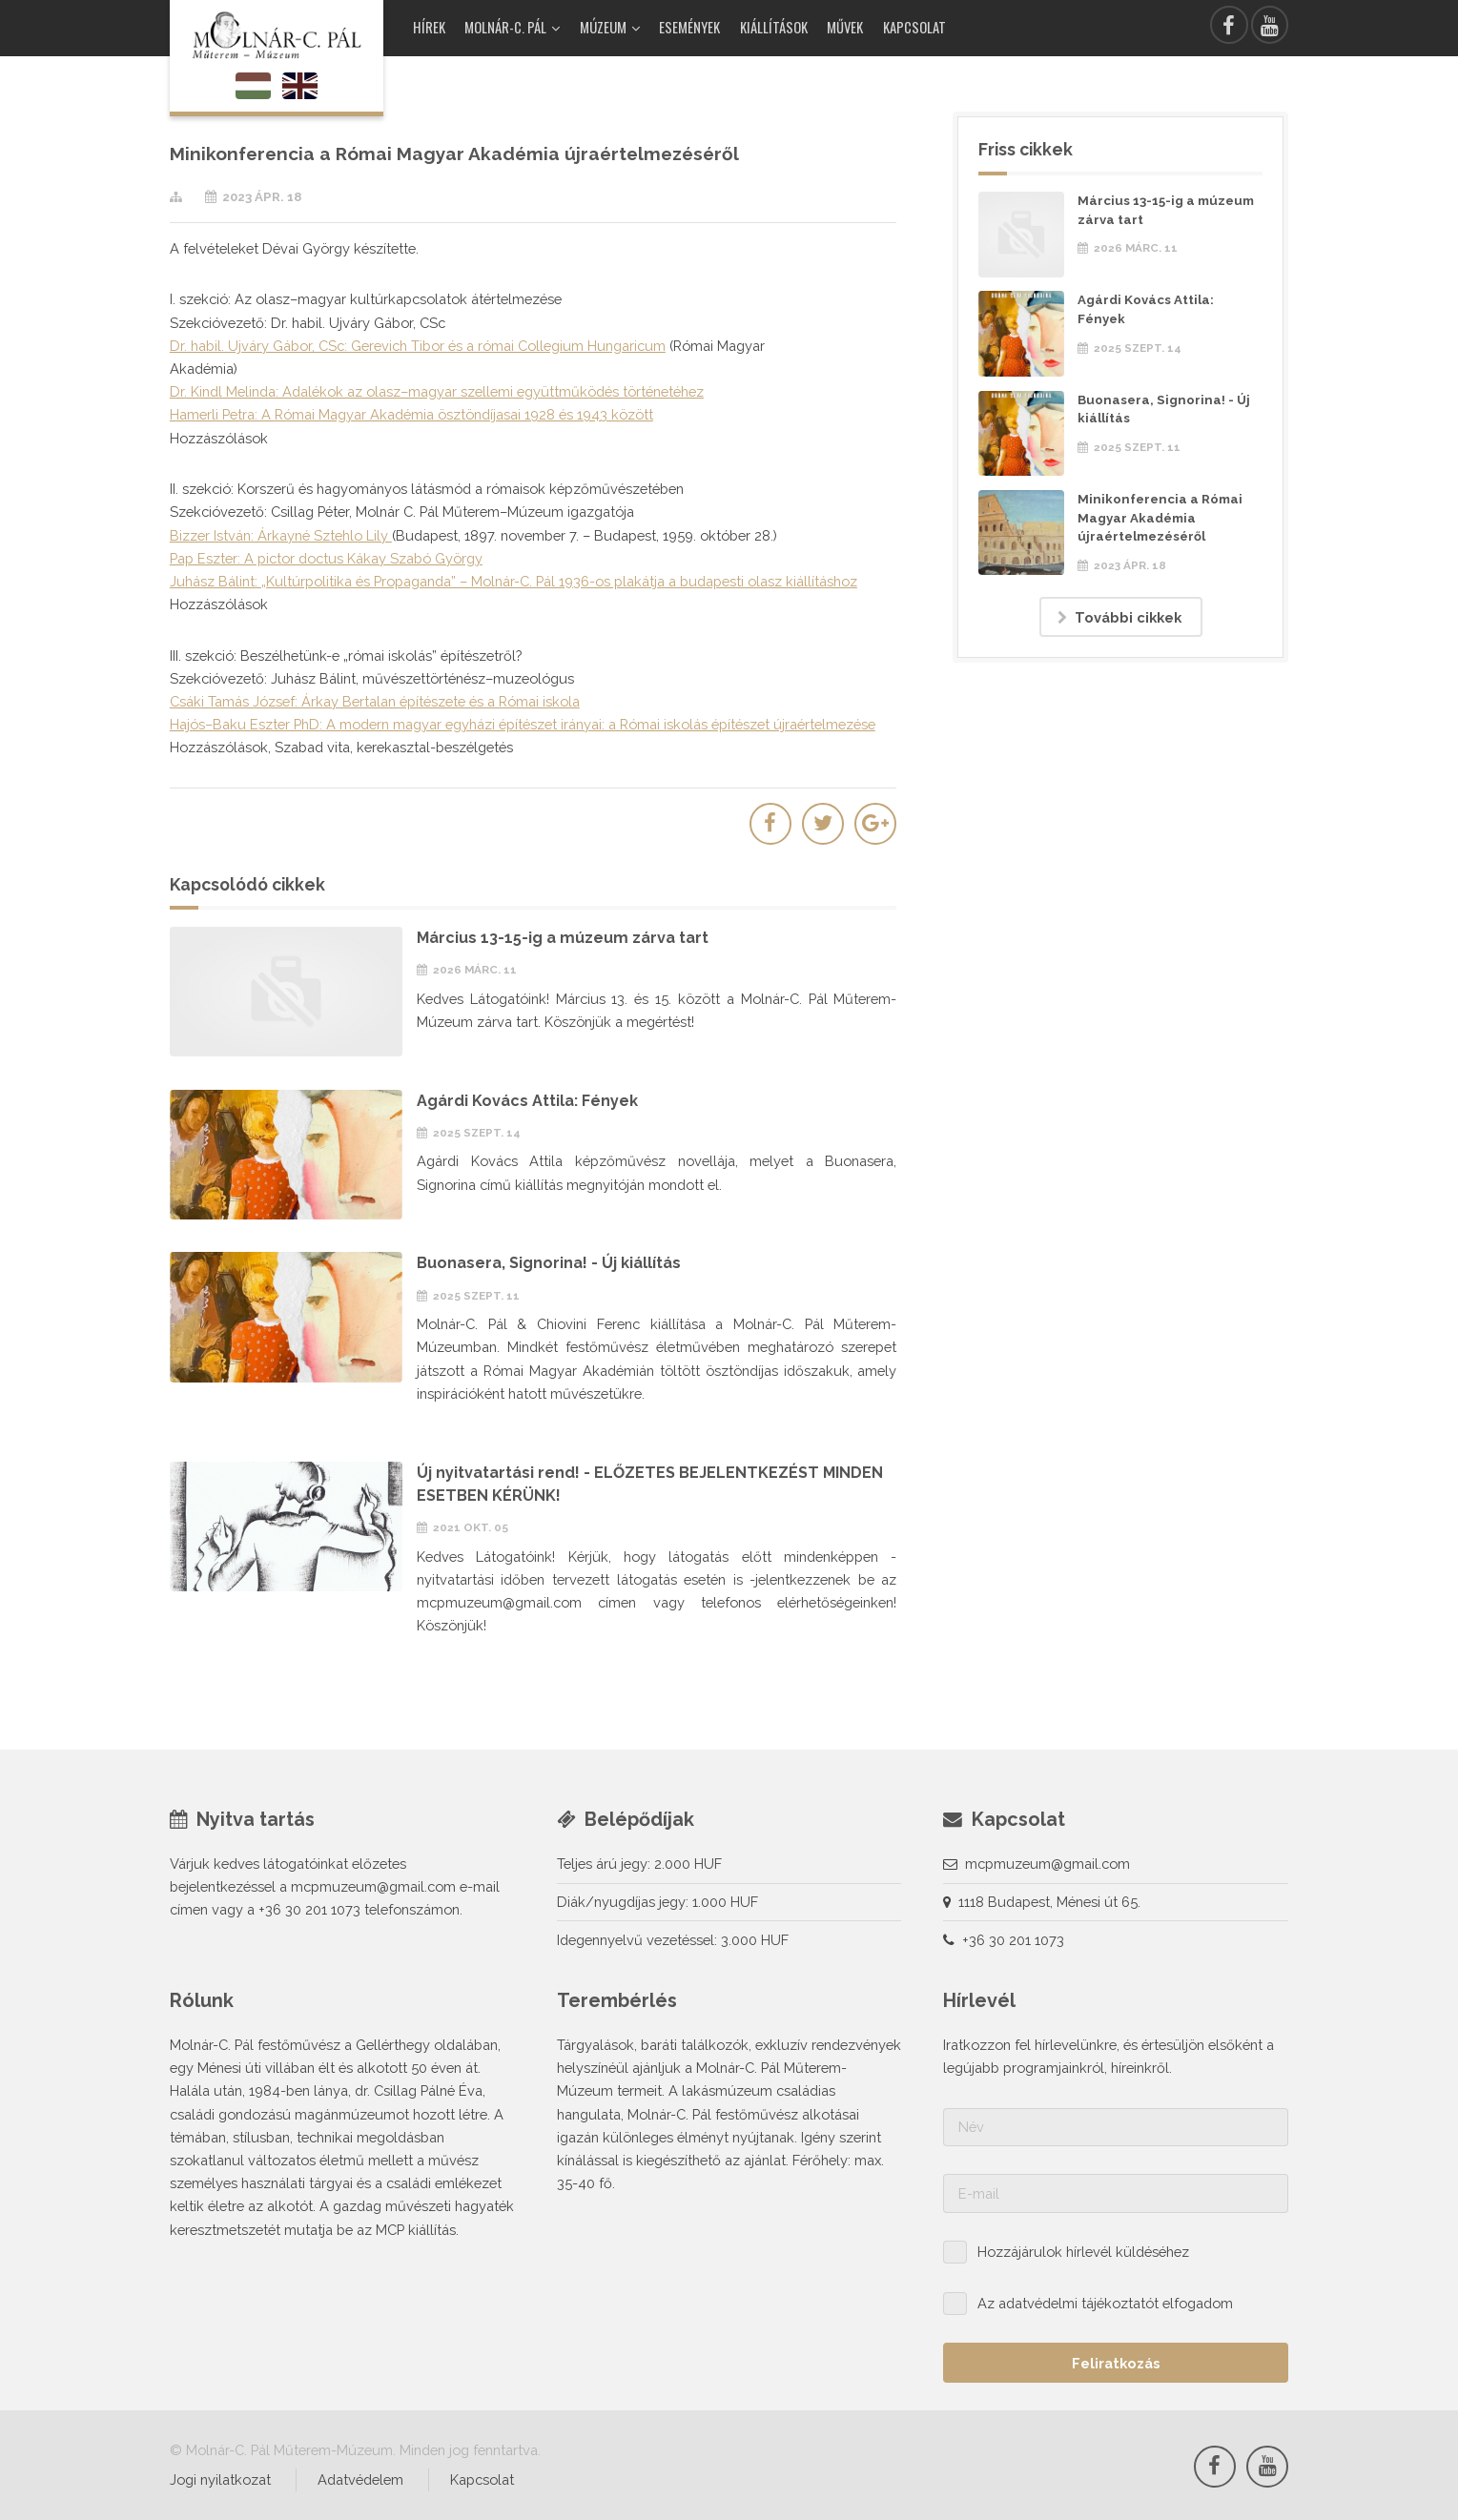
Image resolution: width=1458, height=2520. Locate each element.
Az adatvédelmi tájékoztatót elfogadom (1105, 2303)
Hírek (429, 27)
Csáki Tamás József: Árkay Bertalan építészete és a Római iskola (375, 701)
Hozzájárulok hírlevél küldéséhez (1083, 2251)
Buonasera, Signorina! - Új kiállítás (549, 1263)
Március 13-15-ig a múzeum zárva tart (562, 938)
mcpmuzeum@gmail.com (1047, 1863)
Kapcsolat (914, 27)
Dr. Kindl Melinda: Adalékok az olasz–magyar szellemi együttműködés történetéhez (437, 391)
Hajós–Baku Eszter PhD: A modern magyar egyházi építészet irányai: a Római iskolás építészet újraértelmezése (522, 724)
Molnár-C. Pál (505, 27)
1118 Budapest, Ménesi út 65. (1049, 1902)
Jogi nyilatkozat (220, 2479)
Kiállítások (774, 27)
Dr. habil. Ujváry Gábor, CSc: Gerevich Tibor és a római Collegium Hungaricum (418, 346)
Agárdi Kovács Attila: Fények (527, 1101)
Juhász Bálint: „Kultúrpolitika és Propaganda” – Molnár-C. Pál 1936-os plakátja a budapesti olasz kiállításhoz (513, 581)
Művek (845, 27)
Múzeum (603, 27)
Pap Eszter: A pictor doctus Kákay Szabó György (326, 558)
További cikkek (1128, 617)
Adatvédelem (360, 2479)
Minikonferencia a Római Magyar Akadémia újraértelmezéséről (1160, 518)
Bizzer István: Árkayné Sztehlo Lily (281, 535)
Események (689, 27)
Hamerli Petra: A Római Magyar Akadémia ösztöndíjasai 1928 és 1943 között (411, 414)
